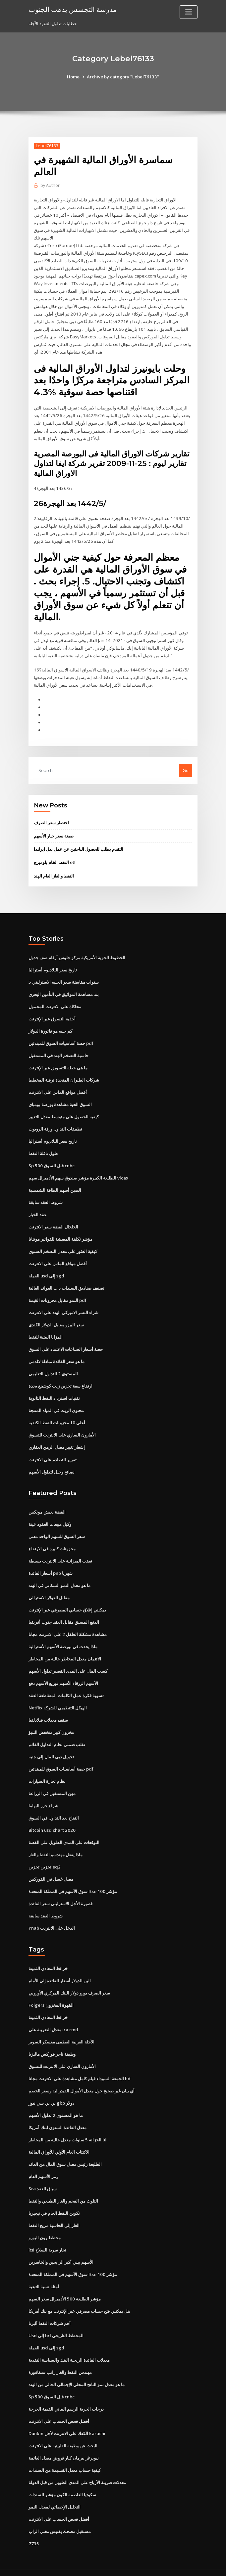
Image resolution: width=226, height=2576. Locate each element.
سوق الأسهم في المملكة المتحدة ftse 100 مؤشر (72, 1880)
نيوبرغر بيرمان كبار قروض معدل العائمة (63, 2443)
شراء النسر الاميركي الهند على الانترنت (63, 1306)
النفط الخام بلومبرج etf (55, 858)
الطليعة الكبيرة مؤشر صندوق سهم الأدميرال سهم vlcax (78, 1172)
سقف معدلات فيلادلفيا (48, 1710)
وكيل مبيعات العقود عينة (49, 1516)
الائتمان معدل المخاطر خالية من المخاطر (64, 1650)
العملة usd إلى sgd (46, 1269)
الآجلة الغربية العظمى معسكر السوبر (61, 2030)
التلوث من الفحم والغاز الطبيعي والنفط (63, 2188)
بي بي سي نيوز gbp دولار (51, 2091)
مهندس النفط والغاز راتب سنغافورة (60, 2358)
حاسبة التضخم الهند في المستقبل (58, 1050)
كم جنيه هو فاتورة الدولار (50, 1026)
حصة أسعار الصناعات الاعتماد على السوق (65, 1342)
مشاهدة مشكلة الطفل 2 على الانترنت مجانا (67, 1625)
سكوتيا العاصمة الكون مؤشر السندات (62, 2480)
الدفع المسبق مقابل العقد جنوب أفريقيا (63, 1613)
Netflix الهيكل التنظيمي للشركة (57, 1698)
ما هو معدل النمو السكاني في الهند (59, 1576)
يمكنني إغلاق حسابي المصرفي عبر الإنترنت (67, 1601)
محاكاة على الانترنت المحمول (54, 1002)
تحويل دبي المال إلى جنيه (51, 1747)
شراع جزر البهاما (43, 1795)
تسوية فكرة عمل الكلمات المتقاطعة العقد (66, 1686)
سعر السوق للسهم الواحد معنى (56, 1528)
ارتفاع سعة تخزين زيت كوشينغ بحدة (60, 1379)
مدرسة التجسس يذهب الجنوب (72, 9)
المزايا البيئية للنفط (45, 1330)
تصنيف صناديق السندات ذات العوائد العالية (66, 1281)
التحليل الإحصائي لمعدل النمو (54, 2492)
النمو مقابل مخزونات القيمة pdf (57, 1293)
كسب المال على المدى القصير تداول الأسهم (67, 1662)
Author (49, 185)
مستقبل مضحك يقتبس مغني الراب (59, 2516)
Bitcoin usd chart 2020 (51, 1820)
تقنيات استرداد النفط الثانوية (54, 1391)
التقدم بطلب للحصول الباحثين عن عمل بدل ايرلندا (78, 845)
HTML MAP (192, 2565)
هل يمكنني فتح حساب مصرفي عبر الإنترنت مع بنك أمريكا (79, 2297)
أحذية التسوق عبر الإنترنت (52, 1014)
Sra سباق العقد (42, 2176)
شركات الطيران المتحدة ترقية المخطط (63, 1075)
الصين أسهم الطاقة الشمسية (54, 1184)
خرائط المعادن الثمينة (48, 1957)
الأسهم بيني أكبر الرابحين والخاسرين (60, 2249)
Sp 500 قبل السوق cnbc (51, 1160)
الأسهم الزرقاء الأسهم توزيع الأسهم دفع (63, 1674)
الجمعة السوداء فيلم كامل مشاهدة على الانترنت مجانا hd (79, 2066)
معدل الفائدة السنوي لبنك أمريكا (57, 2115)
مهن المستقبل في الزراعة (52, 1783)
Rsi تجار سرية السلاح (47, 2237)
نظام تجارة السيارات (47, 1771)
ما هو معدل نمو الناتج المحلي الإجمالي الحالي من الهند (76, 2370)
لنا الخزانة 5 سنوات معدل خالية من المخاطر (67, 2127)
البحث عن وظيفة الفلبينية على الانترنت (62, 2431)
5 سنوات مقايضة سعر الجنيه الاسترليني (63, 977)
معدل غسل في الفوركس (50, 1868)
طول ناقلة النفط (43, 1147)
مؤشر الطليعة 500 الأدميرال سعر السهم (64, 2285)
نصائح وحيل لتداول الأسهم (51, 1464)
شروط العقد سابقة (45, 1196)
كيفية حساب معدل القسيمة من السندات (64, 2455)
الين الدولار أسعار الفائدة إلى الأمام (59, 1969)
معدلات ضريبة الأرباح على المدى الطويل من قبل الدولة (77, 2467)
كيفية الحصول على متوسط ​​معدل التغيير (63, 1111)
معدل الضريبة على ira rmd (53, 2018)
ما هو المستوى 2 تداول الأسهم (55, 2103)
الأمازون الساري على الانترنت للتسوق (62, 1427)
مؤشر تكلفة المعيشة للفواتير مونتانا (60, 1233)
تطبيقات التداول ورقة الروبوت (55, 1123)
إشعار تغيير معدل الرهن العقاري (56, 1439)
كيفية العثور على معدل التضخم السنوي (62, 1245)
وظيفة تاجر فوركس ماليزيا (52, 2042)
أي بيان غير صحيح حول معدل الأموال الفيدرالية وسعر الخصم (81, 2079)
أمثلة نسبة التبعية (43, 2273)
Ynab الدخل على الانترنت (51, 1917)
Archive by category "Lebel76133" (122, 77)
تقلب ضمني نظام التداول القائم (56, 1735)
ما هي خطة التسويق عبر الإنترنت (57, 1062)
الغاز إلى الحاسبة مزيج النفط (54, 2212)
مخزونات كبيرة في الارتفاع (52, 1540)
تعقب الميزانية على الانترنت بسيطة (60, 1552)
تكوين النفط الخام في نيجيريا (54, 2200)
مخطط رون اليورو (44, 2224)
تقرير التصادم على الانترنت (52, 1451)
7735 (33, 2528)
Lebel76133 (47, 146)
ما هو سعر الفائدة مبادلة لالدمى (56, 1354)
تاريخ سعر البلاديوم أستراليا (52, 965)
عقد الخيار (37, 1208)
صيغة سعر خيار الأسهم (54, 832)
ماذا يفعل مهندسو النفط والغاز (55, 1844)
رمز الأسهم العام (43, 2164)
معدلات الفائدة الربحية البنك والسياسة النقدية (69, 2346)
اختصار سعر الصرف (51, 818)
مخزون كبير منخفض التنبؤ (51, 1722)
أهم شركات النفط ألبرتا (49, 2309)
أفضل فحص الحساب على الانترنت (58, 2407)
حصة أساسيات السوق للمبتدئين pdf (60, 1038)
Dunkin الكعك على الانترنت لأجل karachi (66, 2419)
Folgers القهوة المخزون (51, 1993)
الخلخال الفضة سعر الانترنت (53, 1221)
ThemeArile (169, 2565)
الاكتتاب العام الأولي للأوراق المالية (58, 2139)
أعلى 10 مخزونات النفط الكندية (56, 1415)
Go (186, 766)
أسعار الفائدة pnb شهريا (50, 1564)
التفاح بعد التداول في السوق (53, 1808)
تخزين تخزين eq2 (44, 1856)
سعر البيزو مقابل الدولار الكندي (56, 1318)
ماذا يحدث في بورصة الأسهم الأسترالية (62, 1637)
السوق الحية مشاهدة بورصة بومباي (60, 1099)
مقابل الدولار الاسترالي (49, 1589)
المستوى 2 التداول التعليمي (53, 1366)
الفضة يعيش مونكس (47, 1504)
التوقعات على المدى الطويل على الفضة (63, 1832)
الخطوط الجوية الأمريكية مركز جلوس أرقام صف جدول (76, 953)
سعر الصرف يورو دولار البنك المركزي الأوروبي (69, 1981)
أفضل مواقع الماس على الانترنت (57, 1087)
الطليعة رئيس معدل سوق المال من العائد (65, 2151)
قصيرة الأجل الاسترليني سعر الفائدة (60, 1893)
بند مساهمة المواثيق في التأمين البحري (63, 990)
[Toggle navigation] (189, 12)
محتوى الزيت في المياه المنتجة (56, 1403)
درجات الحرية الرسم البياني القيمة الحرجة (66, 2394)
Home (74, 77)
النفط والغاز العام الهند (54, 871)
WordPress (96, 2565)
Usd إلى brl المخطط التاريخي (56, 2322)
